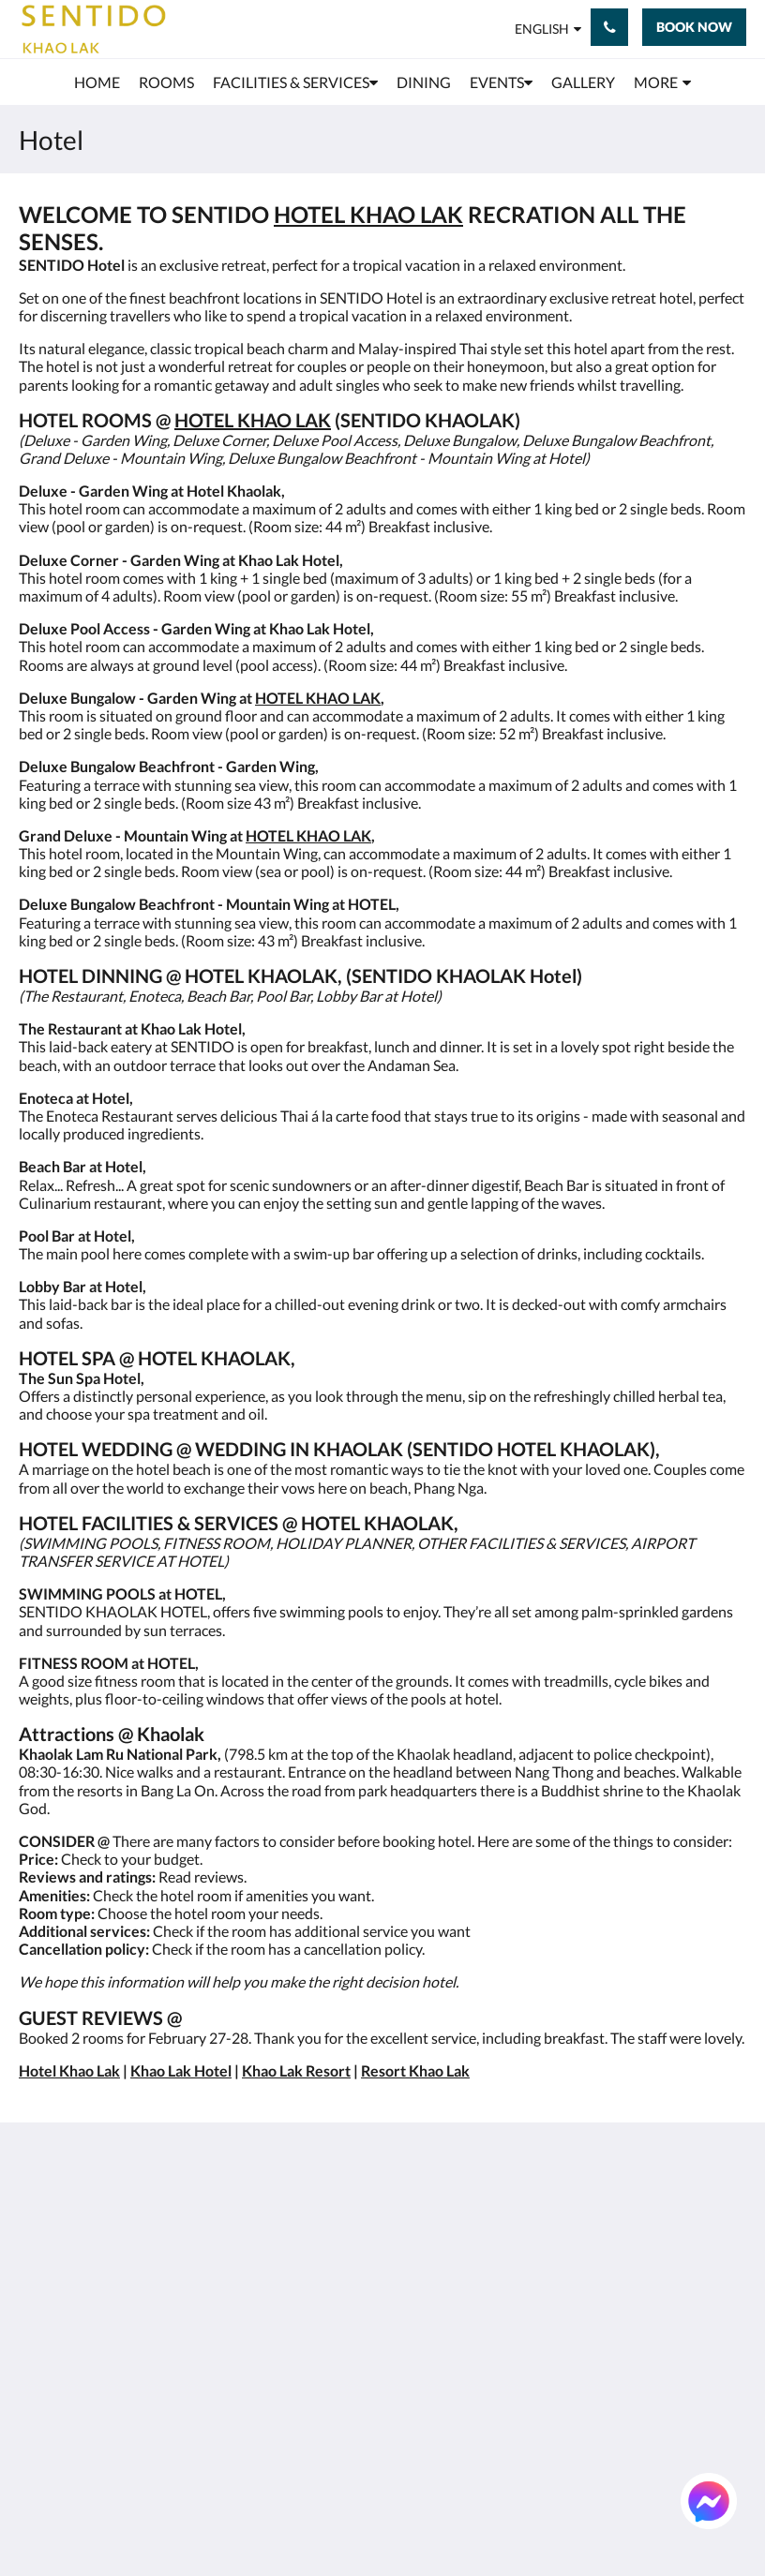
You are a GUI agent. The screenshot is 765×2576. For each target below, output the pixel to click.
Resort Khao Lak (415, 2070)
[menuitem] (97, 82)
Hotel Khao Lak (69, 2070)
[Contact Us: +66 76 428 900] (609, 27)
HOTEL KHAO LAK (368, 214)
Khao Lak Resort (296, 2070)
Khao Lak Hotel (181, 2070)
